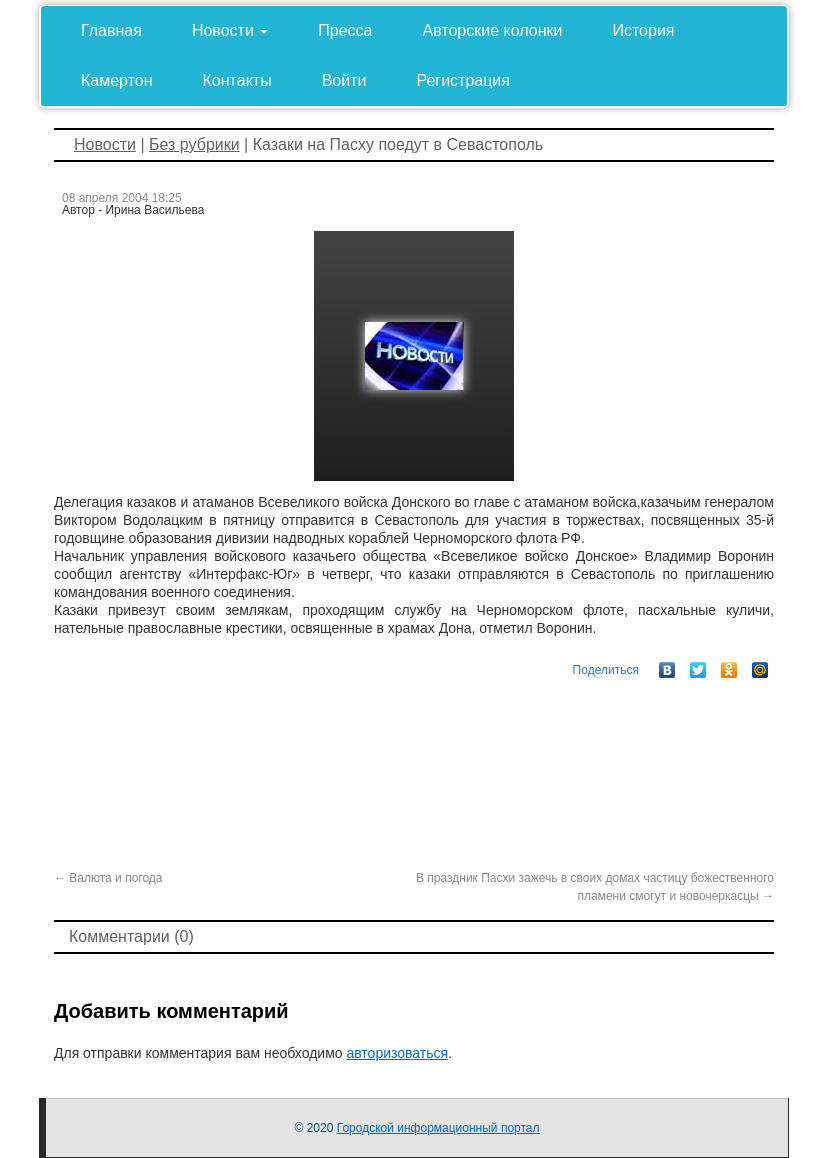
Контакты (237, 80)
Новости (230, 30)
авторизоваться (397, 1053)
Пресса (345, 30)
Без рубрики (194, 144)
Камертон (117, 80)
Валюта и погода (108, 878)
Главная (111, 30)
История (643, 30)
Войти (344, 80)
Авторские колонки (493, 30)
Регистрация (463, 80)
